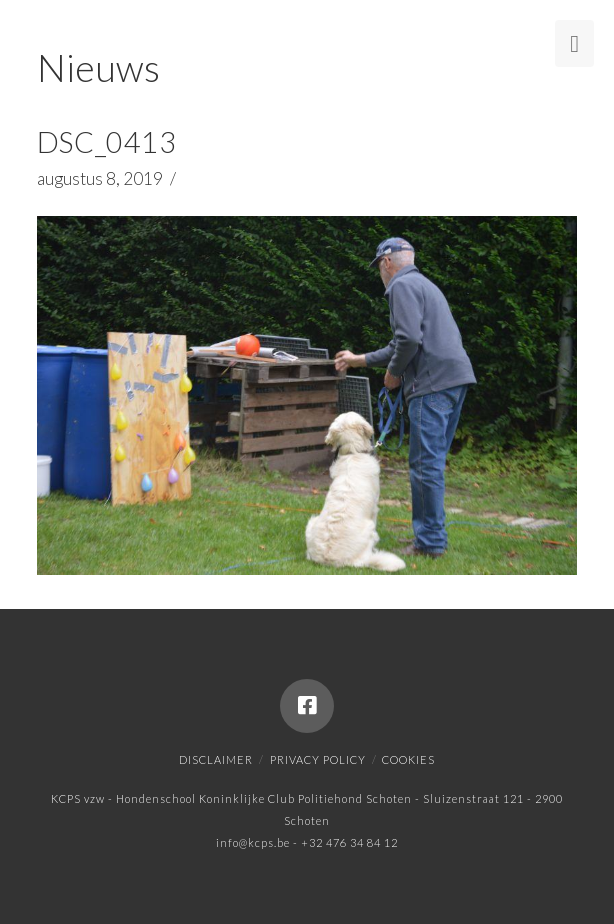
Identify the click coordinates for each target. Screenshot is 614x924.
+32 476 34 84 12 (349, 842)
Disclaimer (216, 759)
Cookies (408, 759)
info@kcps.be (253, 842)
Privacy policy (318, 759)
